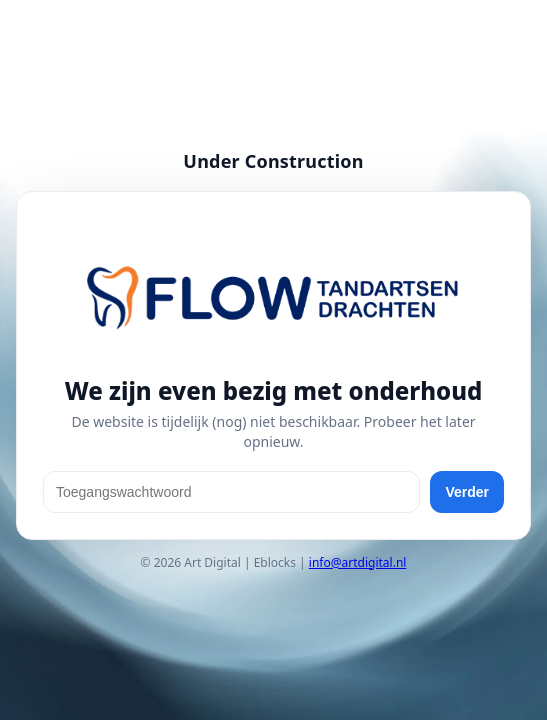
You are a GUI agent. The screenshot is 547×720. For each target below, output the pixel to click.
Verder (467, 492)
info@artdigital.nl (358, 562)
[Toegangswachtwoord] (231, 492)
